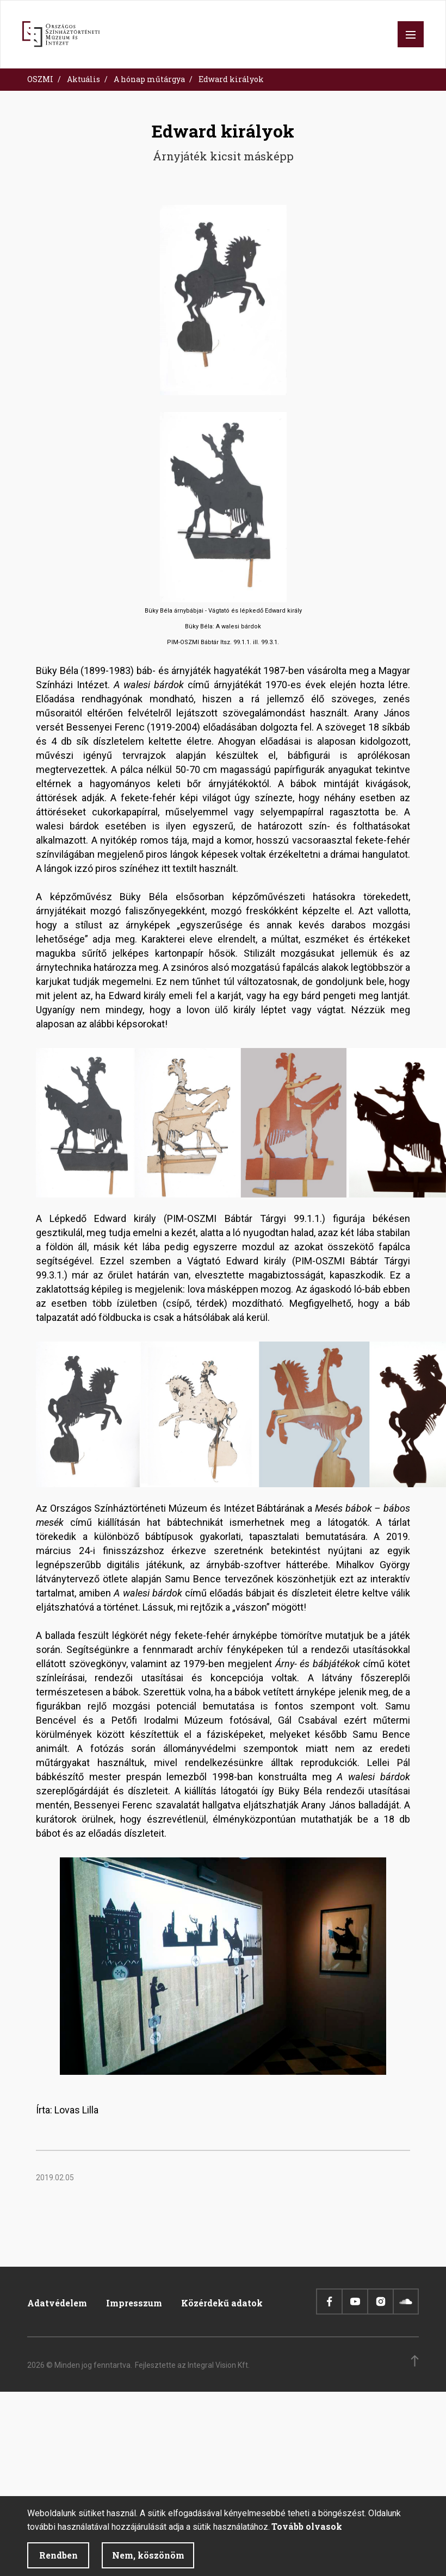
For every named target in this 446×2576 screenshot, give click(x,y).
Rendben (58, 2562)
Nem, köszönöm (148, 2562)
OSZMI (40, 79)
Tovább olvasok (306, 2533)
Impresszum (134, 2303)
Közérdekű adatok (222, 2303)
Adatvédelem (57, 2303)
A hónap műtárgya (149, 79)
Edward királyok (231, 79)
